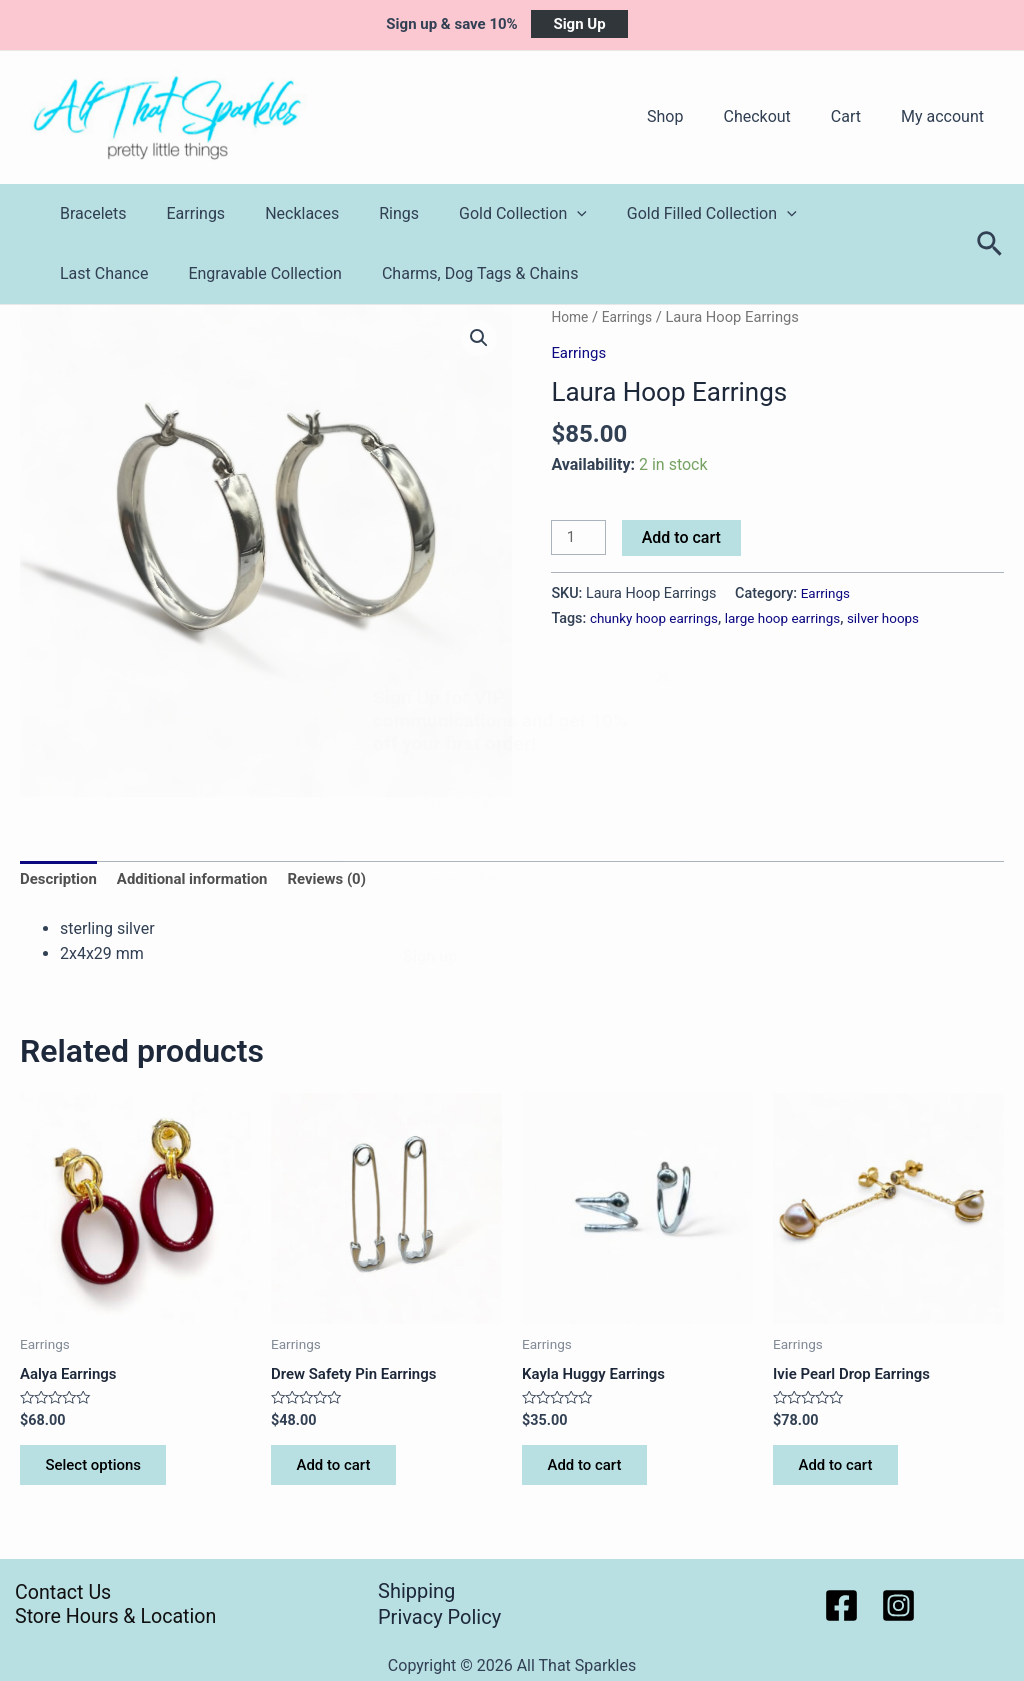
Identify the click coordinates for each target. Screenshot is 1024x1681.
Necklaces (282, 213)
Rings (371, 213)
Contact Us (51, 1592)
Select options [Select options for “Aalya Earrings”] (101, 1472)
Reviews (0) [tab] (346, 881)
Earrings (184, 213)
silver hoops (902, 619)
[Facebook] (841, 1605)
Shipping (416, 1592)
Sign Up (579, 24)
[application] (541, 214)
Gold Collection (487, 214)
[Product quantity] (580, 538)
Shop (693, 116)
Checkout (776, 116)
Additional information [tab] (202, 881)
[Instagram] (898, 1605)
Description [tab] (61, 881)
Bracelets (89, 213)
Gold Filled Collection (668, 214)
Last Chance (829, 213)
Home (571, 317)
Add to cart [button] (340, 1472)
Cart (858, 116)
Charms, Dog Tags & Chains (340, 273)
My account (946, 116)
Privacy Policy (439, 1617)
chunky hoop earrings (658, 619)
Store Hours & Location (108, 1617)
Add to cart (684, 537)
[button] (478, 339)
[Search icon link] (990, 244)
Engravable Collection (133, 273)
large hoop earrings (796, 619)
